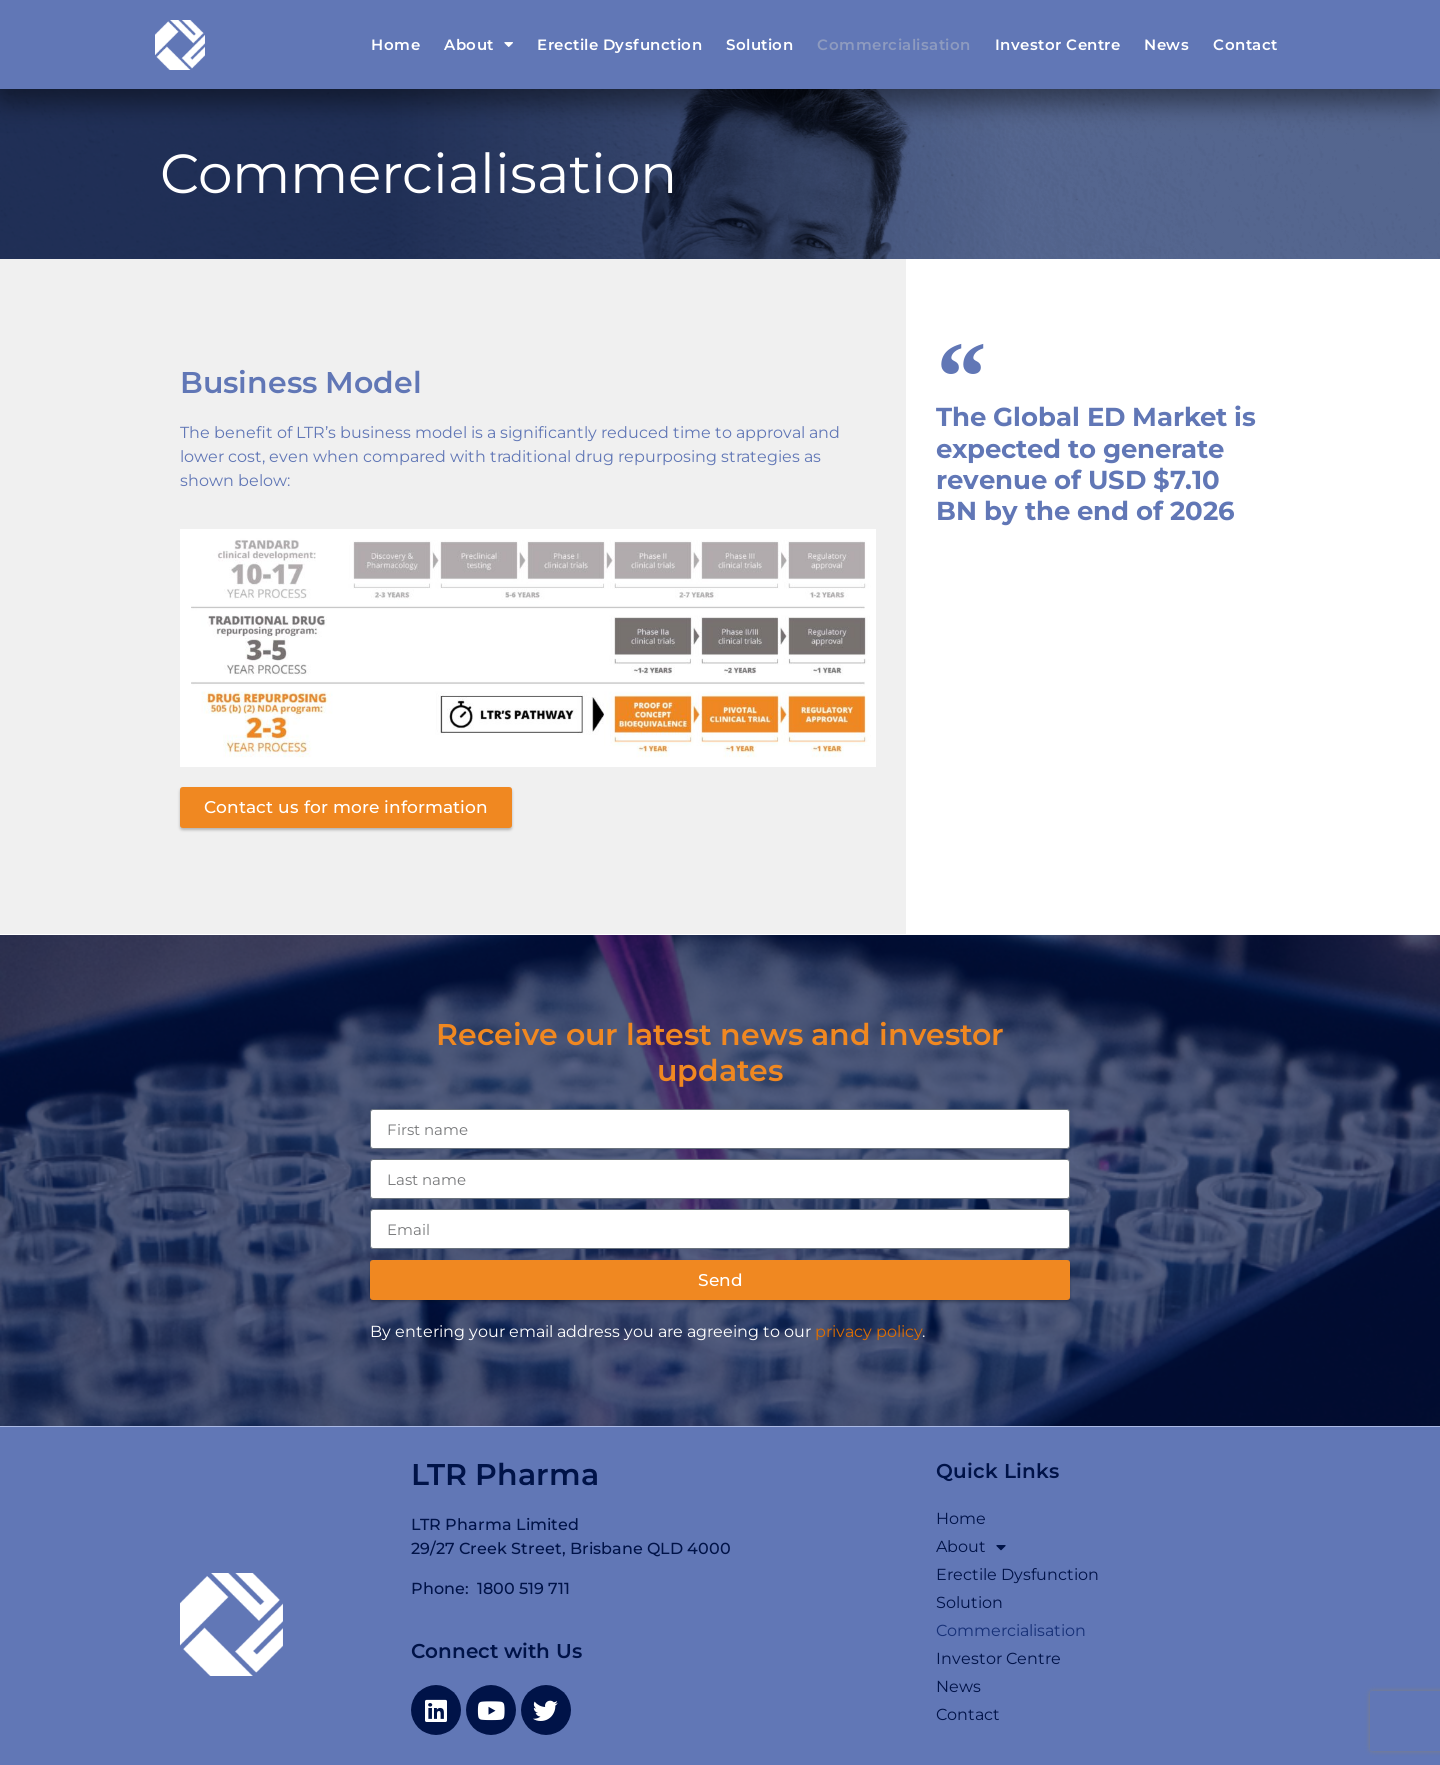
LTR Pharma (505, 1474)
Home (395, 44)
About (478, 44)
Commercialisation (894, 44)
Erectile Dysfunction (619, 44)
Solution (759, 44)
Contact (1245, 44)
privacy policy (868, 1331)
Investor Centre (1058, 44)
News (1166, 44)
